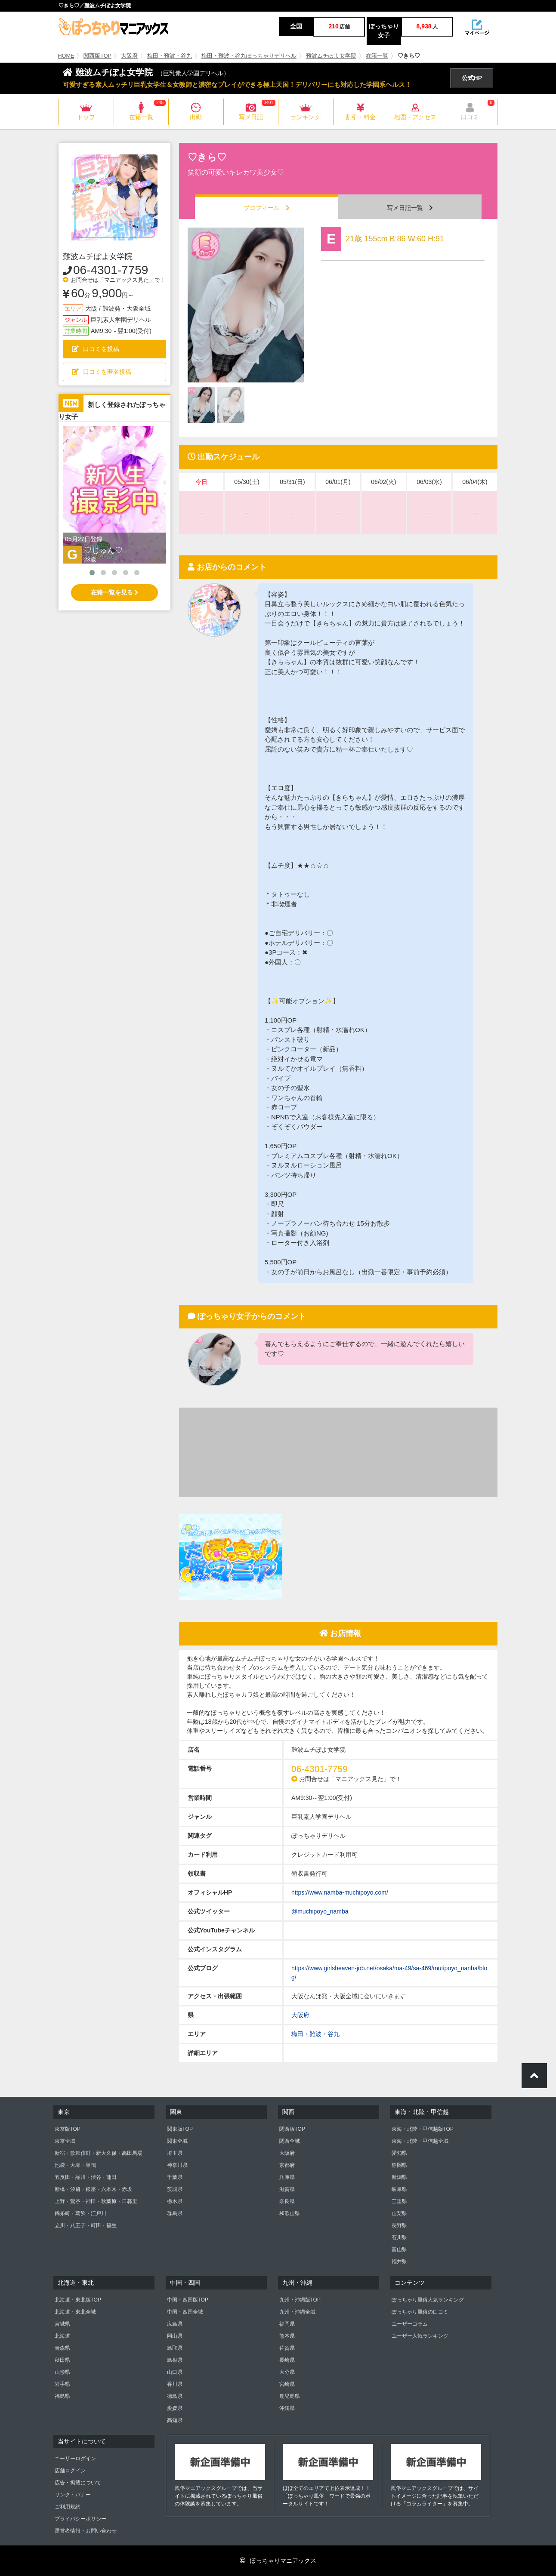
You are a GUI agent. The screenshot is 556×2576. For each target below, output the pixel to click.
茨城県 (174, 2189)
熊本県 (287, 2336)
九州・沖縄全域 (297, 2312)
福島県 (62, 2396)
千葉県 (174, 2177)
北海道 (62, 2336)
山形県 (62, 2372)
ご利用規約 (67, 2507)
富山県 (399, 2249)
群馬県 (174, 2213)
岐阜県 (399, 2189)
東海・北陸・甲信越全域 (420, 2141)
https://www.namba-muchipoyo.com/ (339, 1892)
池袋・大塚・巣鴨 (75, 2165)
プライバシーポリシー (80, 2519)
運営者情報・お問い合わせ (86, 2531)
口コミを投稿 (95, 348)
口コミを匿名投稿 (101, 371)
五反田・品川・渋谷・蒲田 (86, 2177)
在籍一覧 (377, 56)
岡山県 (174, 2336)
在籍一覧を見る (115, 592)
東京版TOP (67, 2129)
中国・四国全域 (185, 2312)
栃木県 (174, 2201)
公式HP (472, 77)
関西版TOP (97, 56)
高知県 (174, 2420)
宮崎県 (287, 2384)
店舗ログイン (70, 2471)
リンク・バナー (73, 2495)
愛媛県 (174, 2408)
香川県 (174, 2384)
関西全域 (289, 2141)
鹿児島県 (289, 2396)
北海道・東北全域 (75, 2312)
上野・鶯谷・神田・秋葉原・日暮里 (96, 2201)
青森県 (62, 2348)
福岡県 (287, 2324)
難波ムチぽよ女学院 (331, 56)
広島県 (174, 2324)
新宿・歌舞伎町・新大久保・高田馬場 (98, 2153)
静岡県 (399, 2165)
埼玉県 (174, 2153)
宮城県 (62, 2324)
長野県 (399, 2225)
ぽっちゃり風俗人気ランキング (428, 2300)
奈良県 (287, 2201)
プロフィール (267, 207)
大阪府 (129, 56)
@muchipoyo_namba (320, 1911)
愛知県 (399, 2153)
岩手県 (62, 2384)
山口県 (174, 2372)
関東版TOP (180, 2129)
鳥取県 (174, 2348)
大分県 (287, 2372)
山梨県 (399, 2213)
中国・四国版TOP (187, 2300)
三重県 (399, 2201)
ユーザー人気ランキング (420, 2336)
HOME (66, 56)
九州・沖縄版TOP (300, 2300)
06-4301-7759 (110, 270)
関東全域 (177, 2141)
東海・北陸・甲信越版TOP (423, 2129)
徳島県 (174, 2396)
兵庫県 (287, 2177)
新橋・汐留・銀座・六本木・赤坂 (93, 2189)
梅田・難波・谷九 (169, 56)
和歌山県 (289, 2213)
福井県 (399, 2262)
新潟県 (399, 2177)
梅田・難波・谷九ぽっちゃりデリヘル (249, 56)
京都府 (287, 2165)
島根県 (174, 2360)
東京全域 (65, 2141)
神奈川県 (177, 2165)
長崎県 (287, 2360)
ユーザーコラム (410, 2324)
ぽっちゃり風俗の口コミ (420, 2312)
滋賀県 (287, 2189)
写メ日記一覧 (410, 207)
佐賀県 (287, 2348)
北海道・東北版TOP (78, 2300)
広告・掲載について (78, 2483)
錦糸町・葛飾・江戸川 (80, 2213)
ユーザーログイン (75, 2459)
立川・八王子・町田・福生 (86, 2225)
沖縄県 (287, 2408)
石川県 (399, 2237)
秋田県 (62, 2360)
